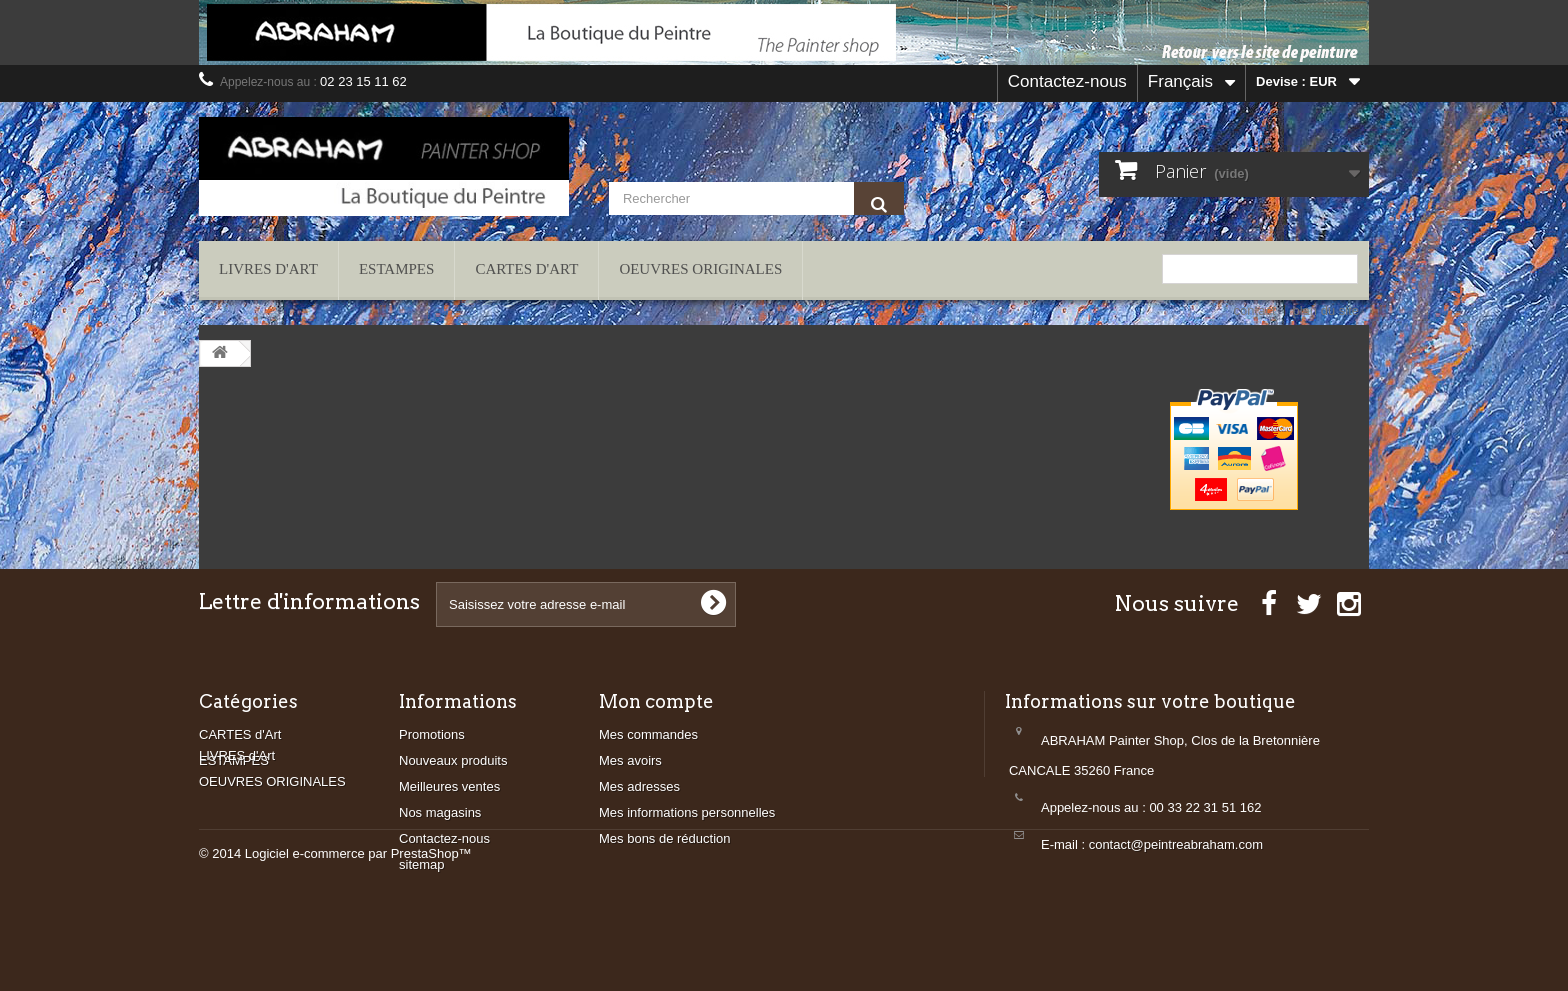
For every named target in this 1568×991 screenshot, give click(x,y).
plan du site (1326, 310)
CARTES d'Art (526, 269)
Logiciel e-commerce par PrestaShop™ (358, 936)
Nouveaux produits (453, 760)
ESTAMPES (396, 269)
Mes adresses (639, 786)
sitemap (422, 864)
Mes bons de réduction (665, 838)
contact (1255, 310)
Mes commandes (648, 734)
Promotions (432, 734)
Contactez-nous (1067, 81)
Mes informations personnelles (687, 812)
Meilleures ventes (449, 786)
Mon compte (656, 701)
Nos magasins (440, 812)
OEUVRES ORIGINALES (700, 269)
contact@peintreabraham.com (1176, 844)
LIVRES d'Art (268, 269)
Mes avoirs (630, 760)
